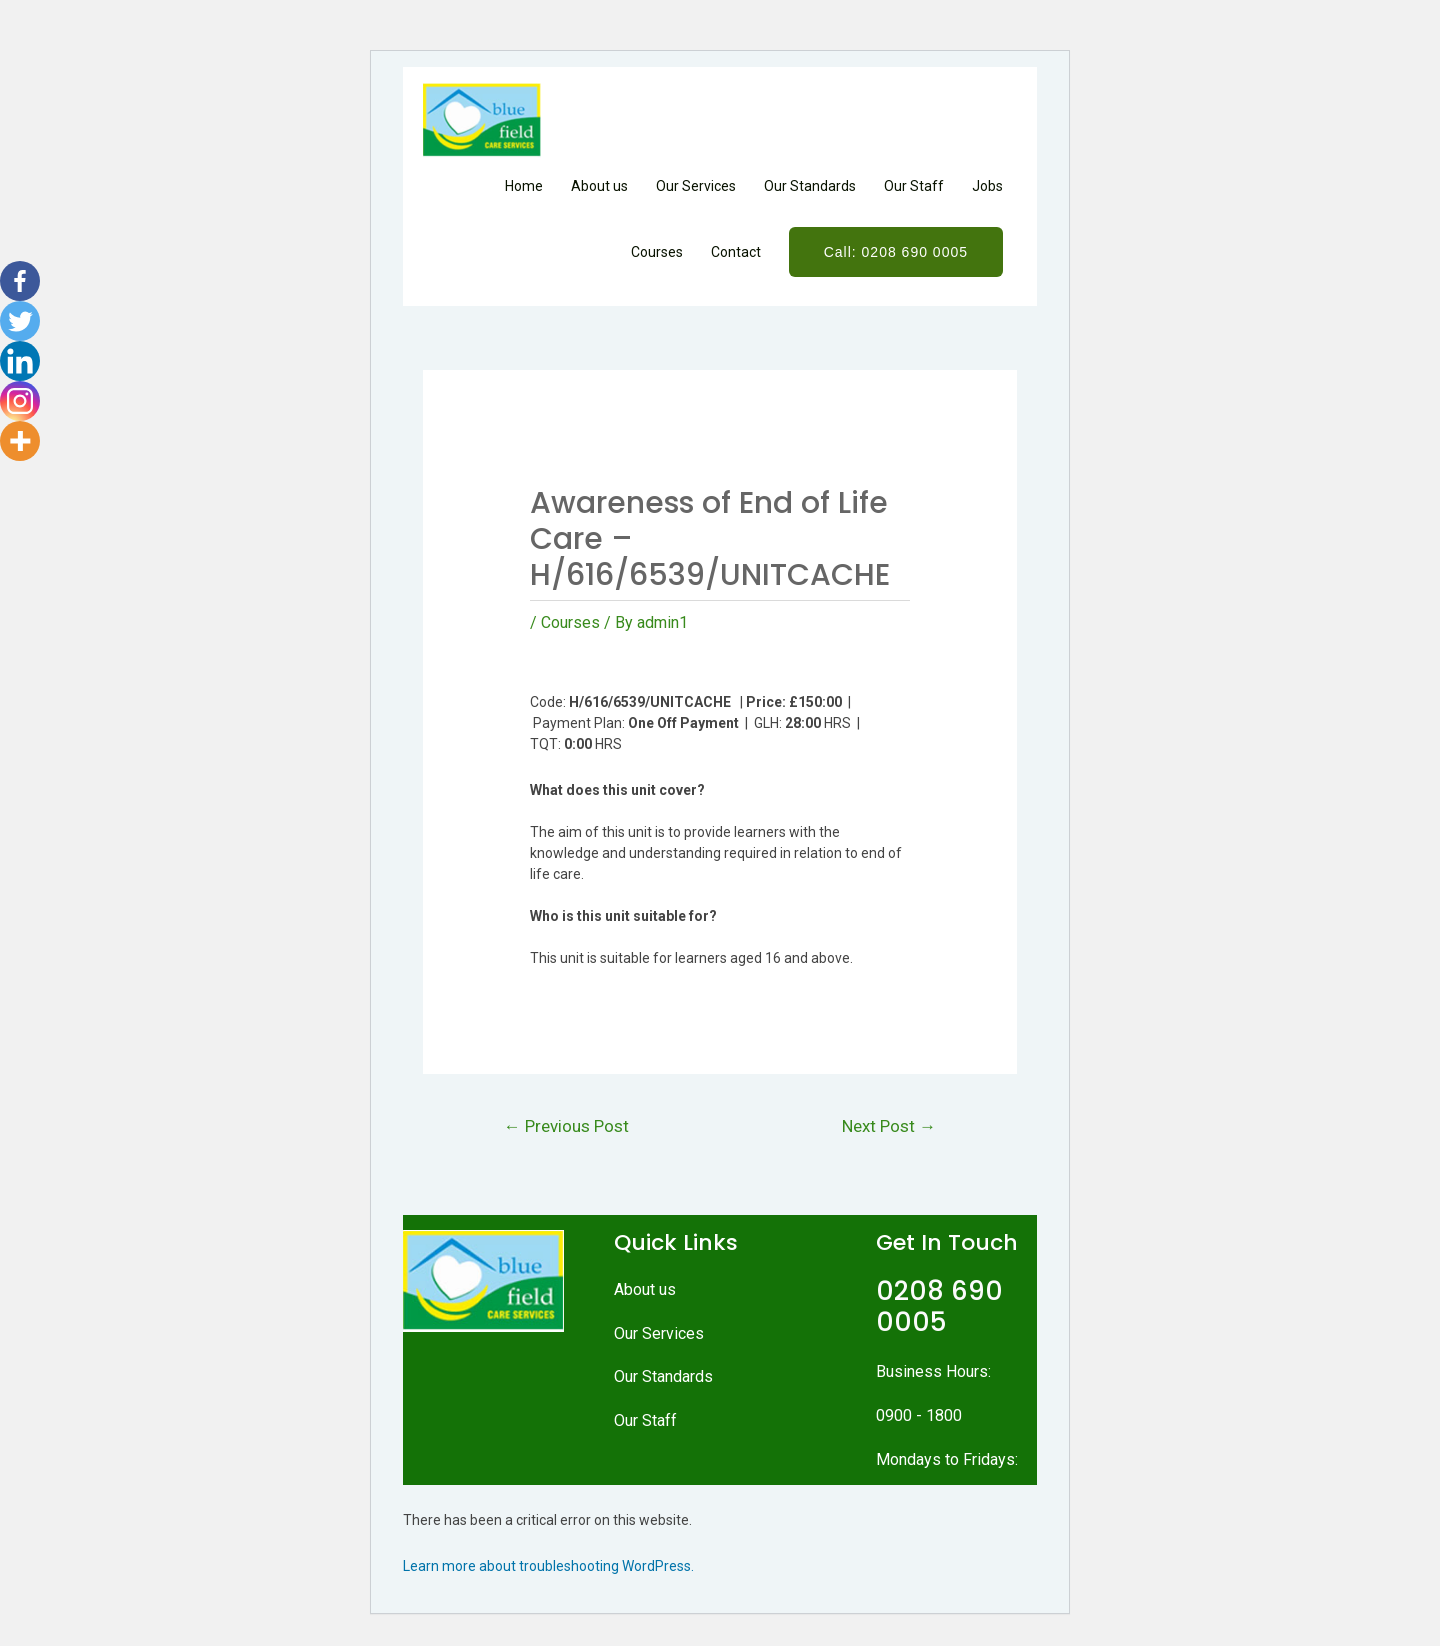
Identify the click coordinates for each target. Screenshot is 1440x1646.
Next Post (888, 1126)
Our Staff (914, 186)
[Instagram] (20, 401)
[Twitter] (20, 321)
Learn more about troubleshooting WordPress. (548, 1566)
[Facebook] (20, 281)
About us (599, 186)
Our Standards (810, 186)
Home (524, 186)
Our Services (696, 186)
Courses (657, 252)
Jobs (987, 186)
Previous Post (566, 1126)
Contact (736, 252)
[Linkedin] (20, 361)
